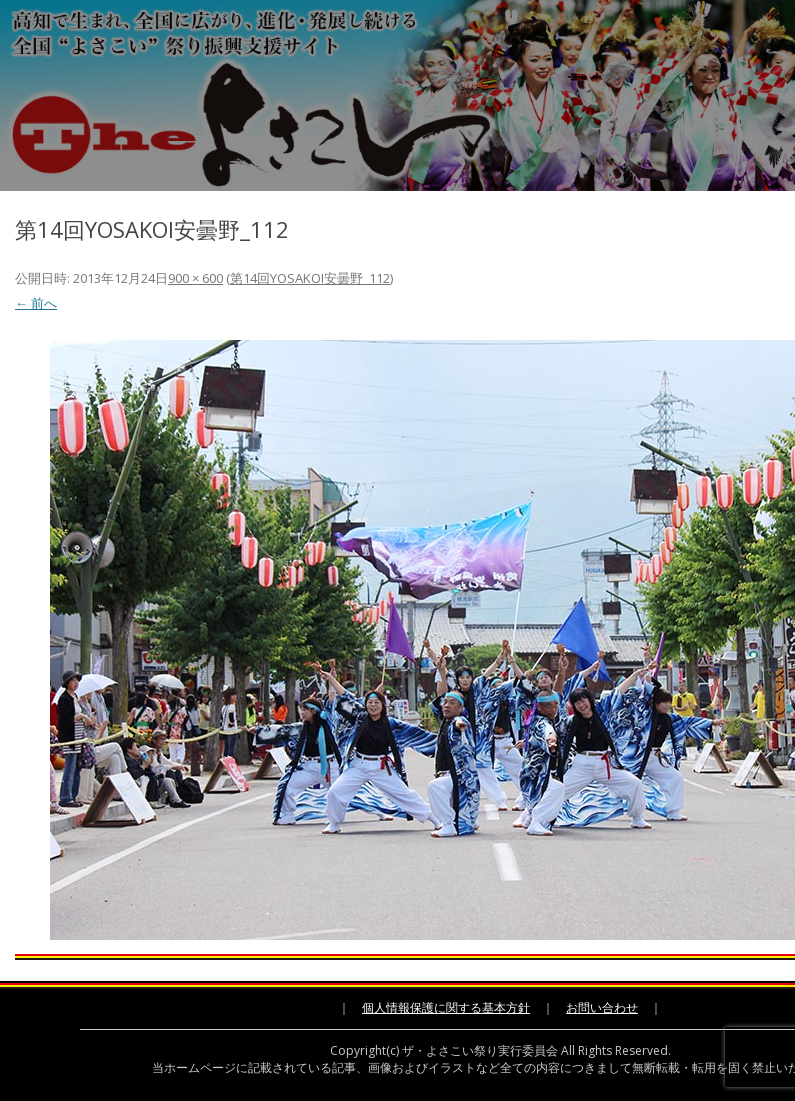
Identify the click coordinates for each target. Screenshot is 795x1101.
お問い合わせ (602, 1007)
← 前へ (36, 303)
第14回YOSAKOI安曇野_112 (310, 278)
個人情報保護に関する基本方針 (446, 1007)
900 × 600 (195, 278)
